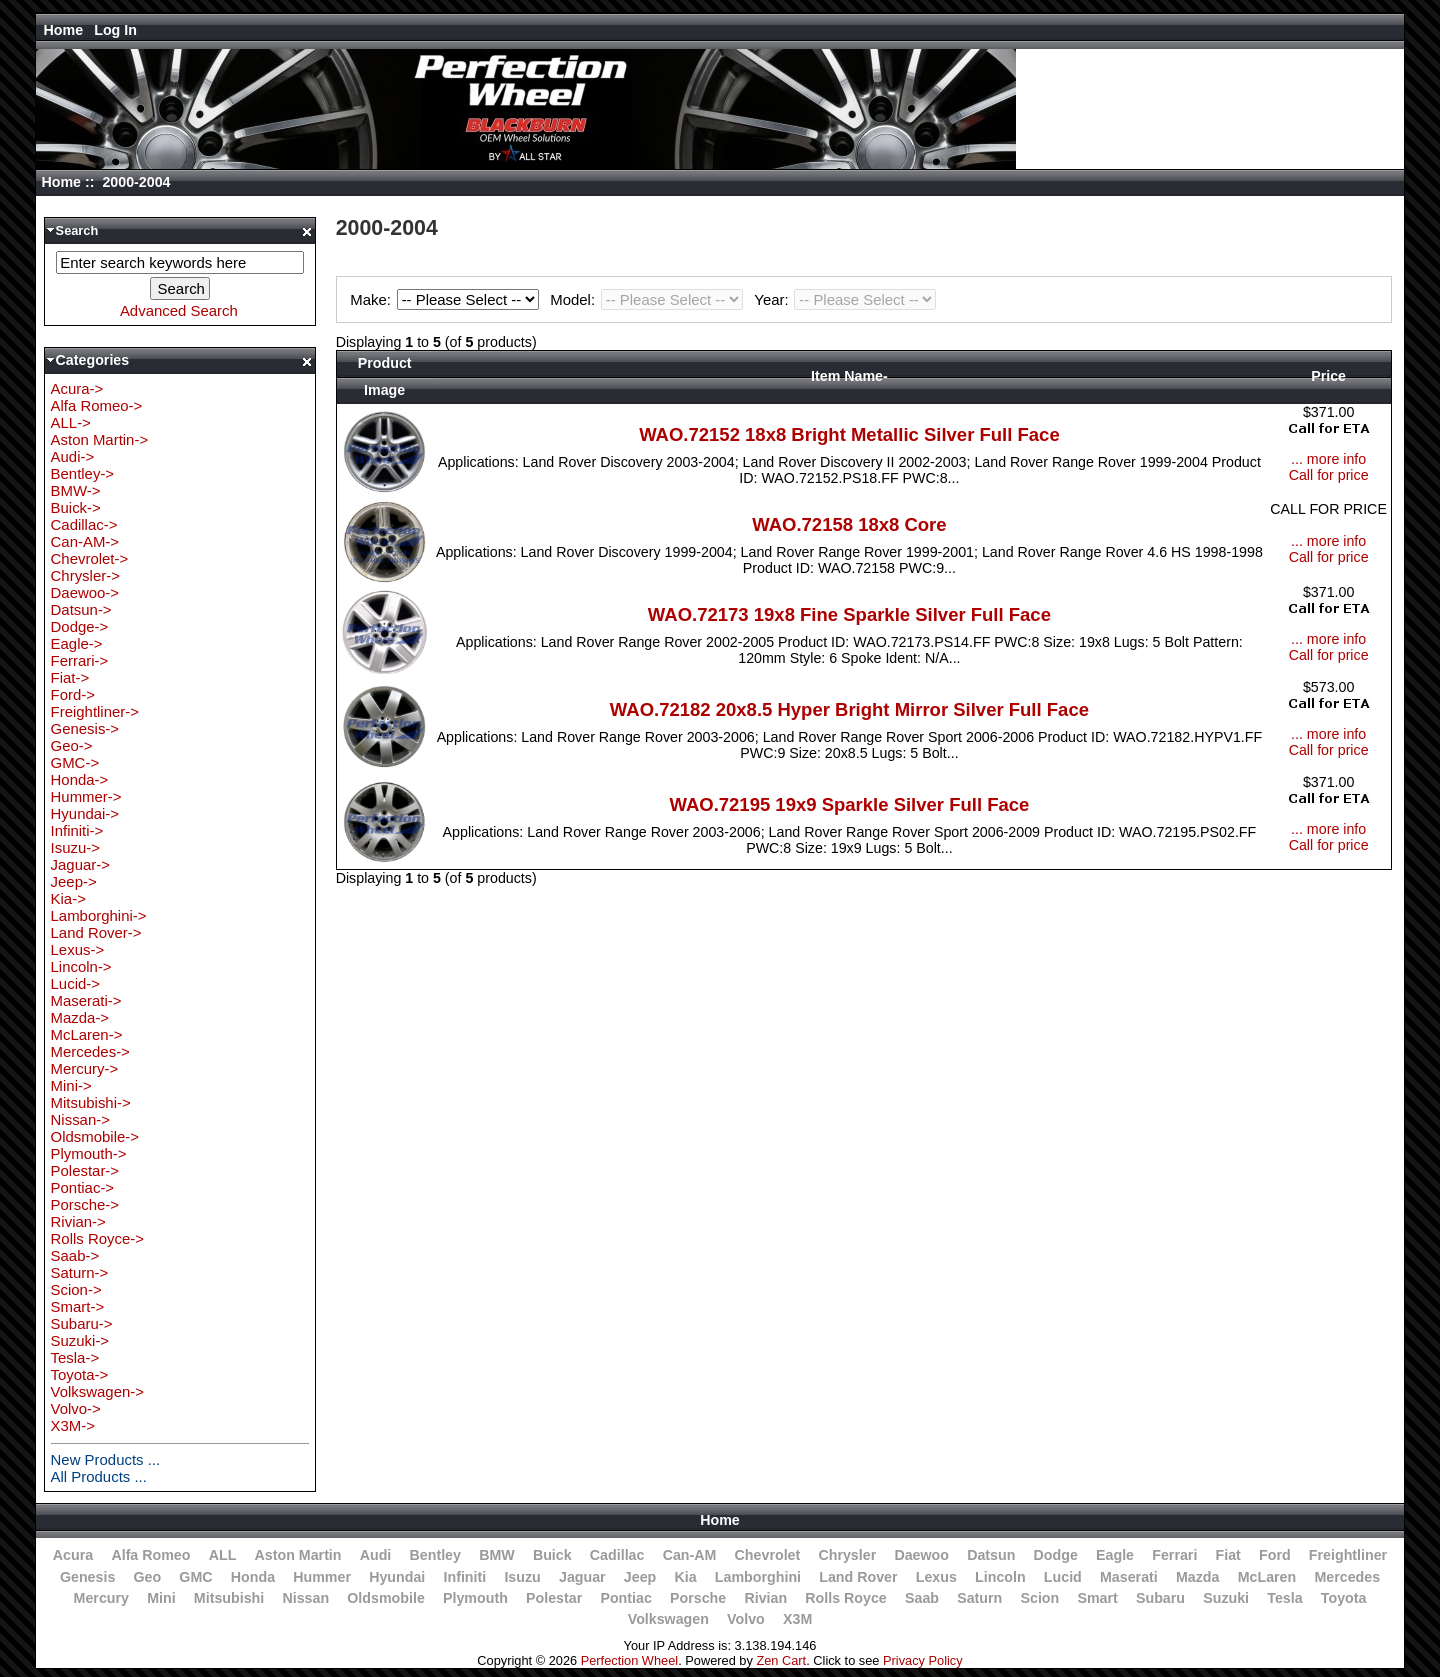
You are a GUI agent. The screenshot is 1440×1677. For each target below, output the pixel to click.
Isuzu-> (75, 847)
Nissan (305, 1598)
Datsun (991, 1555)
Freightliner (1348, 1555)
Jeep (640, 1577)
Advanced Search (179, 310)
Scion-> (76, 1289)
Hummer (322, 1577)
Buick (552, 1555)
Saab (922, 1598)
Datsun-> (81, 609)
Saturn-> (80, 1272)
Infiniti (465, 1577)
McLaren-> (87, 1034)
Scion (1039, 1598)
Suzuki (1226, 1598)
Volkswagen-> (97, 1391)
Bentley (435, 1555)
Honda (253, 1577)
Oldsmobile (386, 1598)
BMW (497, 1555)
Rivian (765, 1598)
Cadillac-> (84, 524)
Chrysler (847, 1555)
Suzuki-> (80, 1340)
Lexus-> (78, 949)
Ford (1275, 1555)
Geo (147, 1577)
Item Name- (849, 376)
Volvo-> (76, 1408)
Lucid (1063, 1577)
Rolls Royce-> (97, 1238)
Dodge (1056, 1555)
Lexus (936, 1577)
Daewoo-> (85, 592)
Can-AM (690, 1555)
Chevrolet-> (90, 558)
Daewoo (921, 1555)
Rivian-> (78, 1221)
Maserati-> (86, 1000)
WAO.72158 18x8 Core (849, 524)
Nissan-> (80, 1119)
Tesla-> (75, 1357)
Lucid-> (75, 983)
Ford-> (73, 694)
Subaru (1160, 1598)
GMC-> (75, 762)
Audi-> (73, 456)
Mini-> (71, 1085)
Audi (376, 1555)
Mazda (1198, 1577)
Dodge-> (80, 626)
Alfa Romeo (150, 1555)
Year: (845, 299)
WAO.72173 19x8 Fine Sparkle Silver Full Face (849, 614)
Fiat (1228, 1555)
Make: (447, 299)
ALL (223, 1555)
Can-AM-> (85, 541)
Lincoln (1000, 1577)
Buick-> (76, 507)
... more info (1328, 459)
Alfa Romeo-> (97, 405)
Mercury (101, 1598)
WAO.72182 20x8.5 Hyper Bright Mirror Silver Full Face (849, 709)
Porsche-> (85, 1204)
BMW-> (76, 490)
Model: (649, 299)
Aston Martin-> (100, 439)
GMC (195, 1577)
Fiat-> (70, 677)
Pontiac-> (83, 1187)
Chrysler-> (85, 575)
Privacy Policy (923, 1660)
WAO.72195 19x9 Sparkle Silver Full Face (849, 804)
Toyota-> (80, 1374)
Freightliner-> (95, 711)
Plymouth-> (89, 1153)
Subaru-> (82, 1323)
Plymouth (475, 1598)
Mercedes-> (90, 1051)
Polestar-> (85, 1170)
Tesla (1284, 1598)
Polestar (554, 1598)
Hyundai (397, 1577)
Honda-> (80, 779)
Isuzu (522, 1577)
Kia (686, 1577)
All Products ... (99, 1476)
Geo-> (72, 745)
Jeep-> (74, 881)
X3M (797, 1619)
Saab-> (75, 1255)
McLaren (1267, 1577)
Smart (1097, 1598)
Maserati (1129, 1577)
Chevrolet (768, 1555)
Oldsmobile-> (95, 1136)
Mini (161, 1598)
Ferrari (1174, 1555)
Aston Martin (298, 1555)
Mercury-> (85, 1068)
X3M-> (73, 1425)
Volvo (746, 1619)
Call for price (1329, 475)
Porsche (698, 1598)
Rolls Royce (845, 1598)
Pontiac (625, 1598)
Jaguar (582, 1577)
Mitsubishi (229, 1598)
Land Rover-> (96, 932)
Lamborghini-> (99, 915)
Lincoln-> (81, 966)
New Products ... (106, 1459)
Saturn (979, 1598)
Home (64, 30)
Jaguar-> (80, 864)
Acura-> (77, 388)
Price (1328, 376)
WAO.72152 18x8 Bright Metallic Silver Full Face (849, 434)
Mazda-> (80, 1017)
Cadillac (617, 1555)
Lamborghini (758, 1577)
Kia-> (68, 898)
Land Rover (858, 1577)
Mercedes (1347, 1577)
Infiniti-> (77, 830)
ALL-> (71, 422)
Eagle (1115, 1555)
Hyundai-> (85, 813)
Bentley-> (83, 473)
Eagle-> (77, 643)
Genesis (87, 1577)
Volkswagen (668, 1619)
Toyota (1344, 1598)
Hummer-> (86, 796)
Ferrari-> (80, 660)
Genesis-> (85, 728)
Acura (73, 1555)
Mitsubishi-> (91, 1102)
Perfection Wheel (629, 1660)
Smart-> (78, 1306)
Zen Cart (781, 1660)
